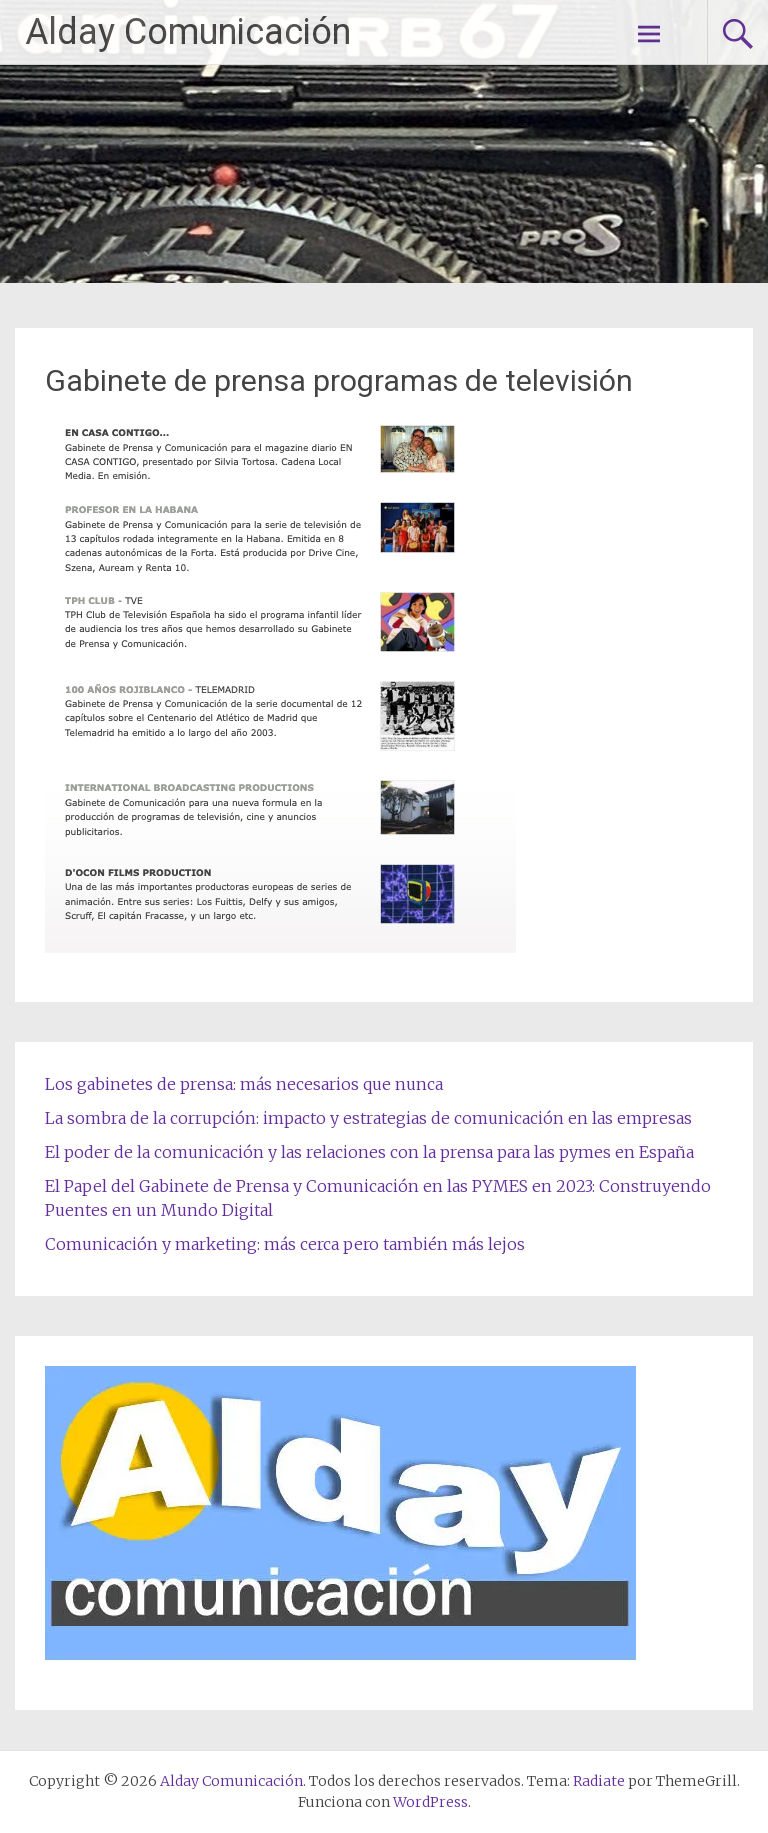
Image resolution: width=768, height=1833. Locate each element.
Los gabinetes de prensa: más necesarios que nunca (244, 1084)
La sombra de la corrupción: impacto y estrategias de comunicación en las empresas (368, 1118)
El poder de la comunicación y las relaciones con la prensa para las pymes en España (369, 1152)
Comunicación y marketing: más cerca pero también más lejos (285, 1244)
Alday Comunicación (188, 32)
